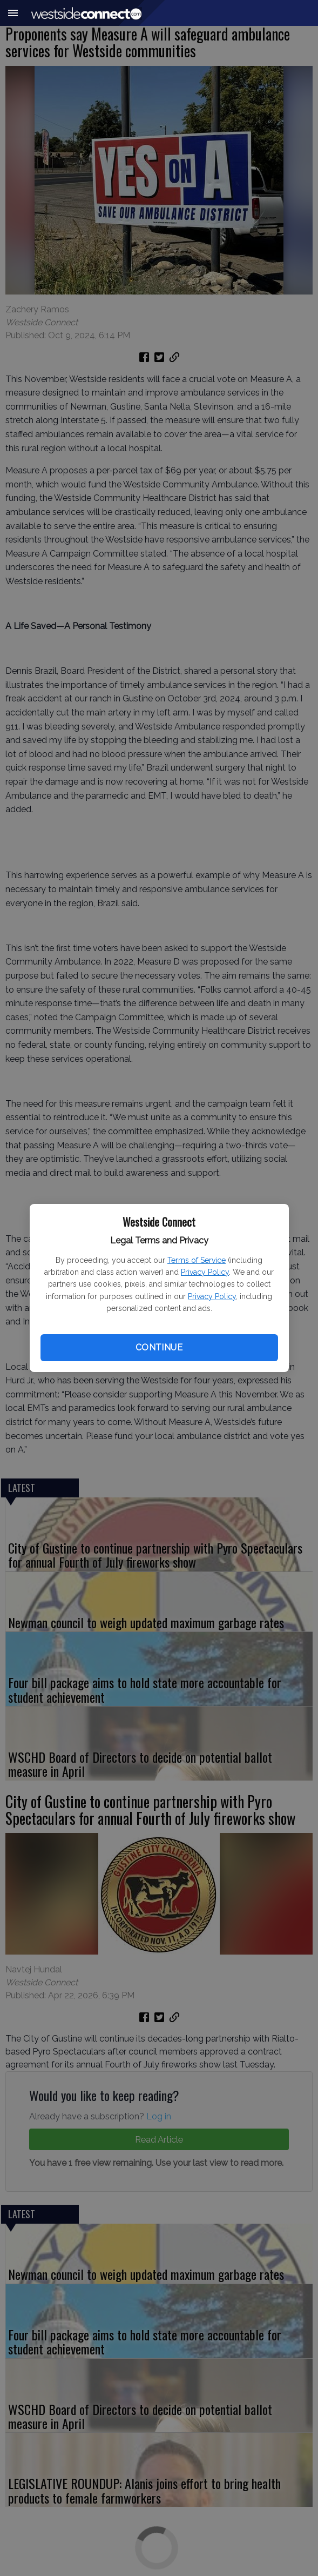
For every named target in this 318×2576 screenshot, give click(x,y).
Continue (159, 1347)
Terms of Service (196, 1260)
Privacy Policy (205, 1272)
